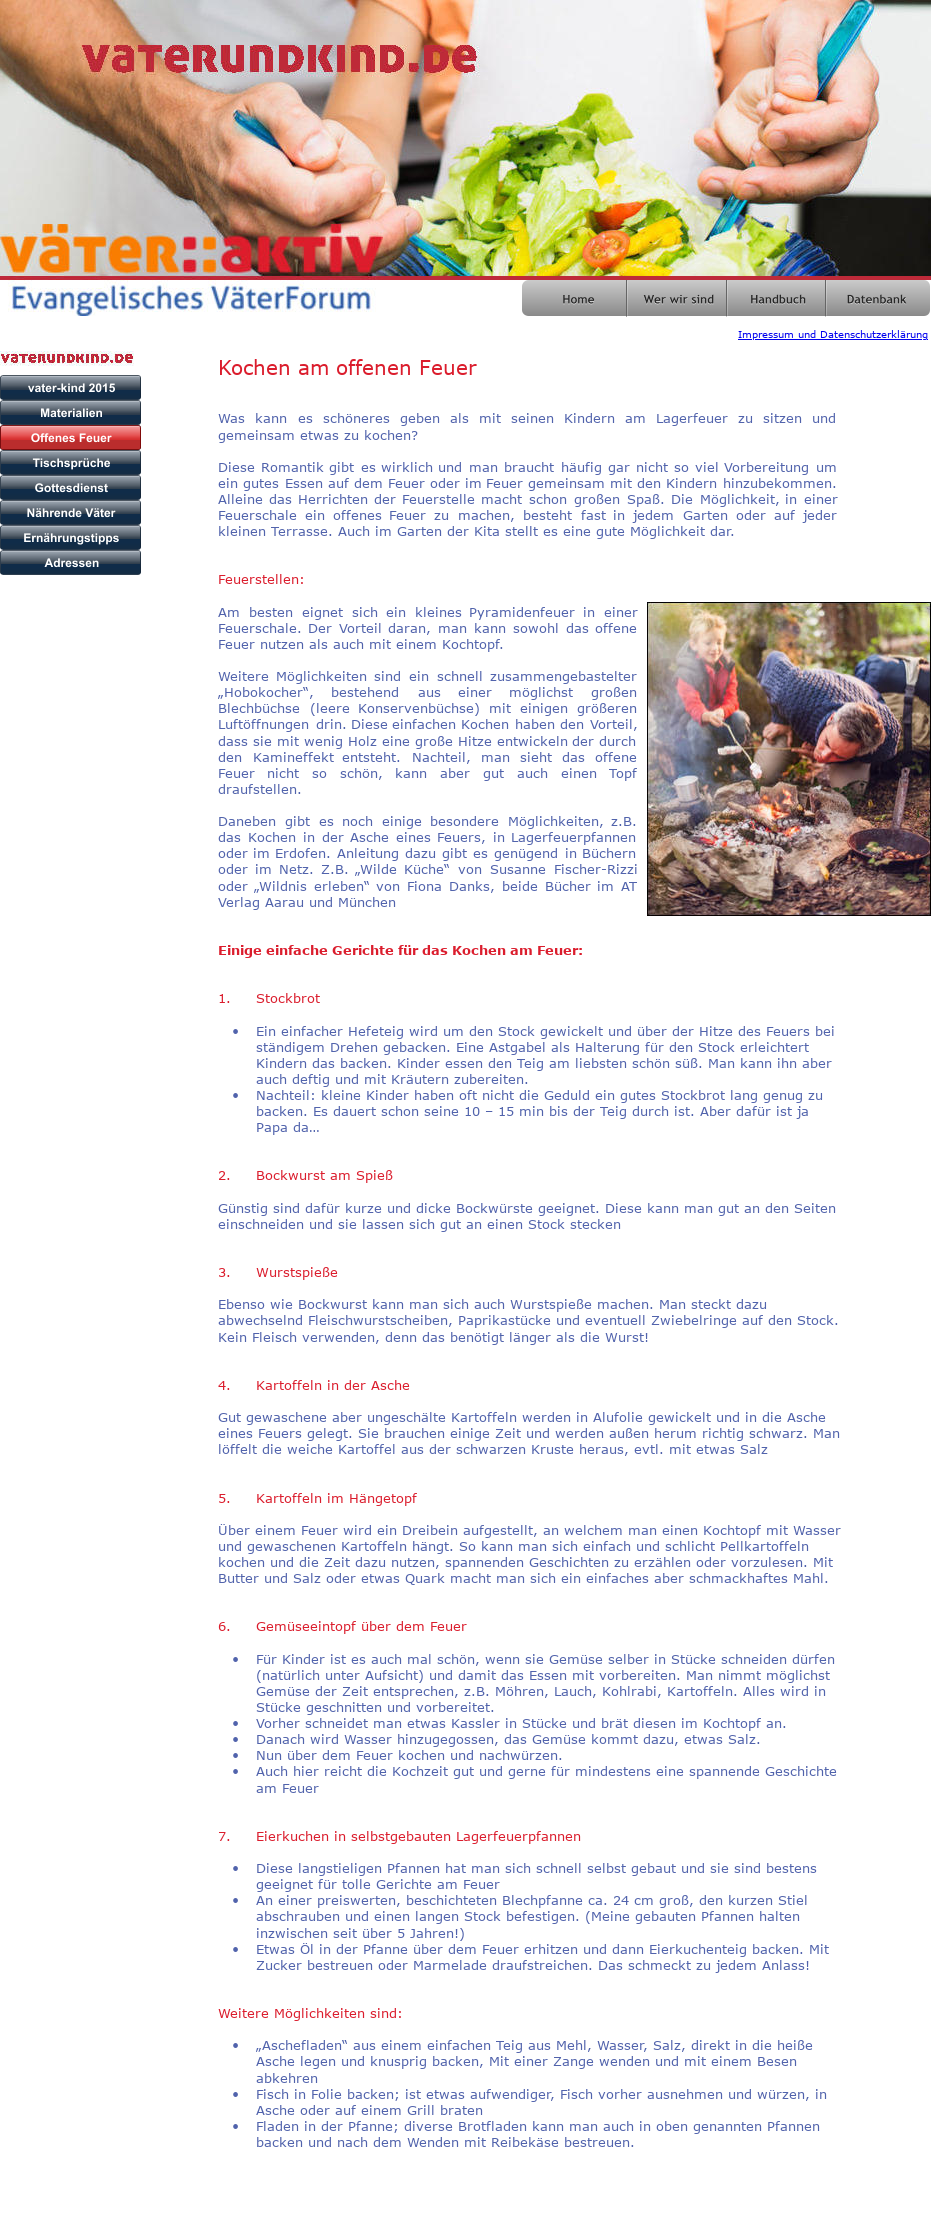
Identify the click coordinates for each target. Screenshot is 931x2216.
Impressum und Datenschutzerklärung (833, 334)
